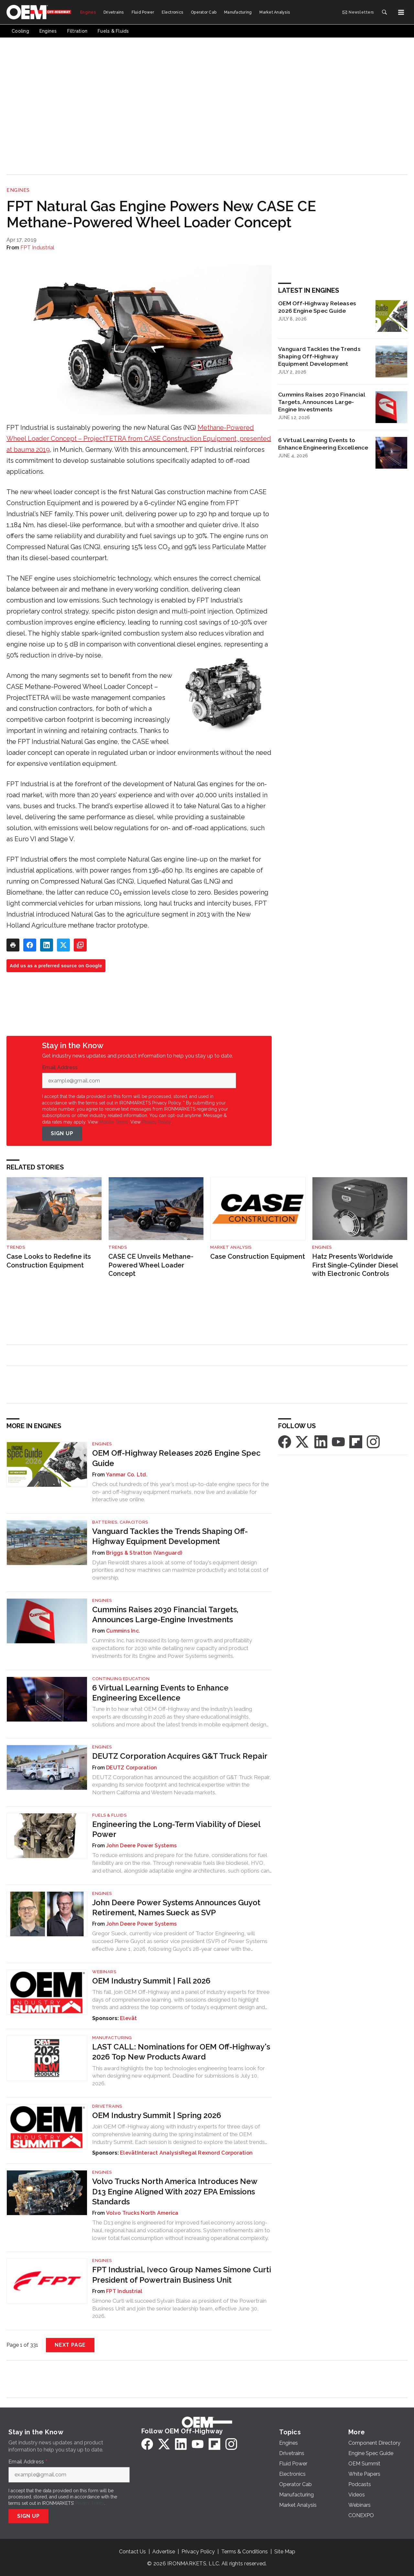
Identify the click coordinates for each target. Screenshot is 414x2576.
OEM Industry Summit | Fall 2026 (151, 1980)
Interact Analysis (159, 2153)
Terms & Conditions (244, 2552)
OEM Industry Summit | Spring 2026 (156, 2115)
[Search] (384, 12)
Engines (18, 190)
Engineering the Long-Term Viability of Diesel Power (176, 1829)
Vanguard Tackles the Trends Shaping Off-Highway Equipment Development (319, 356)
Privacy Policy (156, 1122)
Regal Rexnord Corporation (217, 2153)
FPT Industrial (37, 248)
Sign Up (62, 1133)
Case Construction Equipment (257, 1256)
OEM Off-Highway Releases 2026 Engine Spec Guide (317, 307)
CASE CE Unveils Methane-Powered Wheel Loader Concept (150, 1265)
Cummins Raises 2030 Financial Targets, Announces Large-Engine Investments (321, 402)
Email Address (61, 1067)
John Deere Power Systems (141, 1845)
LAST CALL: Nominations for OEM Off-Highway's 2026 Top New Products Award (181, 2051)
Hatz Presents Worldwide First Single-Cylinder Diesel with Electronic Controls (355, 1265)
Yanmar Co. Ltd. (126, 1475)
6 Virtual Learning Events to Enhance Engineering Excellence (323, 444)
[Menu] (401, 12)
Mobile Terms (113, 1122)
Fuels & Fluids (109, 1815)
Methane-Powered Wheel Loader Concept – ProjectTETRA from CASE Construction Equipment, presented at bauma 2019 (138, 438)
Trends (15, 1247)
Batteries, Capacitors (120, 1522)
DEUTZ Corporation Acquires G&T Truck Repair (179, 1756)
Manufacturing (112, 2037)
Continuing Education (120, 1678)
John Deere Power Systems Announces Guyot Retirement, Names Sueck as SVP (176, 1907)
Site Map (284, 2552)
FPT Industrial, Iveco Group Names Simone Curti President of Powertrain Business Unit (181, 2274)
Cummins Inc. (123, 1631)
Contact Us (132, 2552)
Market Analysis (231, 1247)
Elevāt (128, 2018)
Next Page (70, 2345)
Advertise (163, 2552)
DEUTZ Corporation (131, 1768)
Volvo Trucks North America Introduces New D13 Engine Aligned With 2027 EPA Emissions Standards (174, 2191)
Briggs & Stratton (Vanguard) (144, 1553)
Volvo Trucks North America (142, 2213)
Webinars (104, 1971)
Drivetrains (107, 2106)
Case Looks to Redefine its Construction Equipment (48, 1261)
